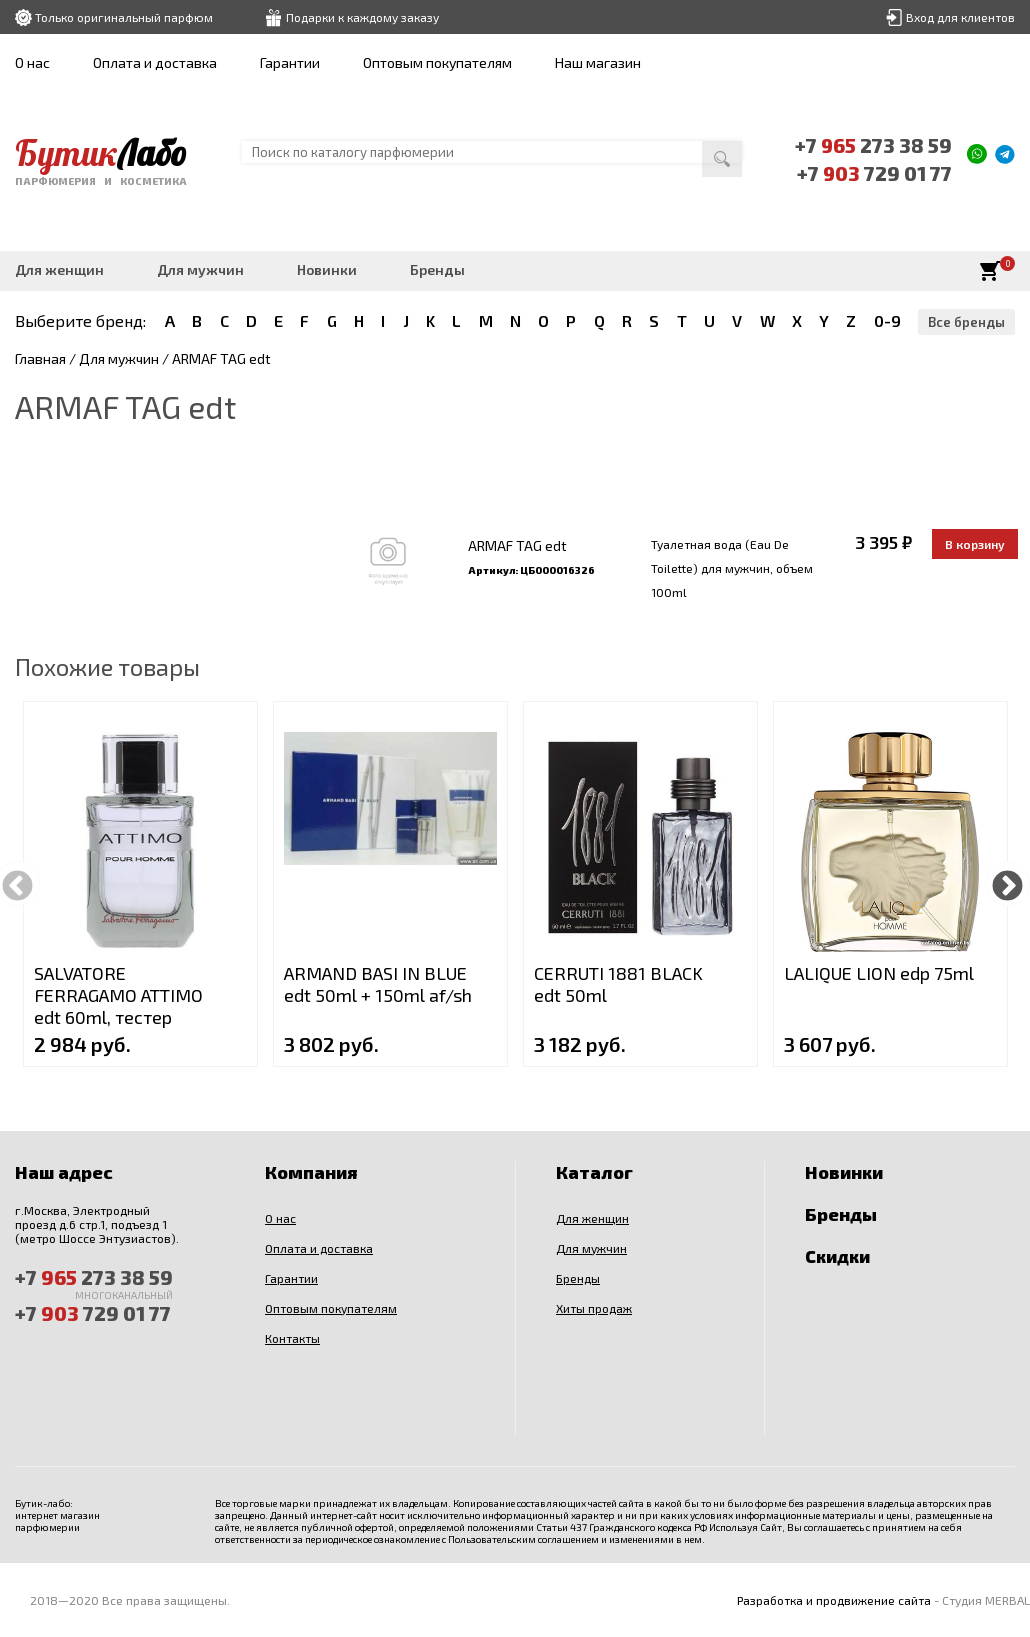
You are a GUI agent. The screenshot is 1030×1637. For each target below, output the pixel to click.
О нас (32, 62)
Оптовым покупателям (437, 62)
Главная (40, 358)
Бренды (437, 269)
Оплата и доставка (155, 62)
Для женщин (59, 269)
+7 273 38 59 (873, 145)
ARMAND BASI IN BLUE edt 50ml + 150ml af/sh (378, 984)
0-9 (887, 320)
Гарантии (290, 62)
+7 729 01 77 (874, 173)
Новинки (327, 269)
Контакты (292, 1338)
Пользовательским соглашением (523, 1539)
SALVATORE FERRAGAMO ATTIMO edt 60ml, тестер (118, 995)
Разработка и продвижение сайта (834, 1600)
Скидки (837, 1256)
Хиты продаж (594, 1308)
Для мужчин (200, 269)
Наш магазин (598, 62)
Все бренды (966, 322)
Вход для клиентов (960, 17)
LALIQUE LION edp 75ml (879, 973)
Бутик (101, 153)
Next (1007, 883)
